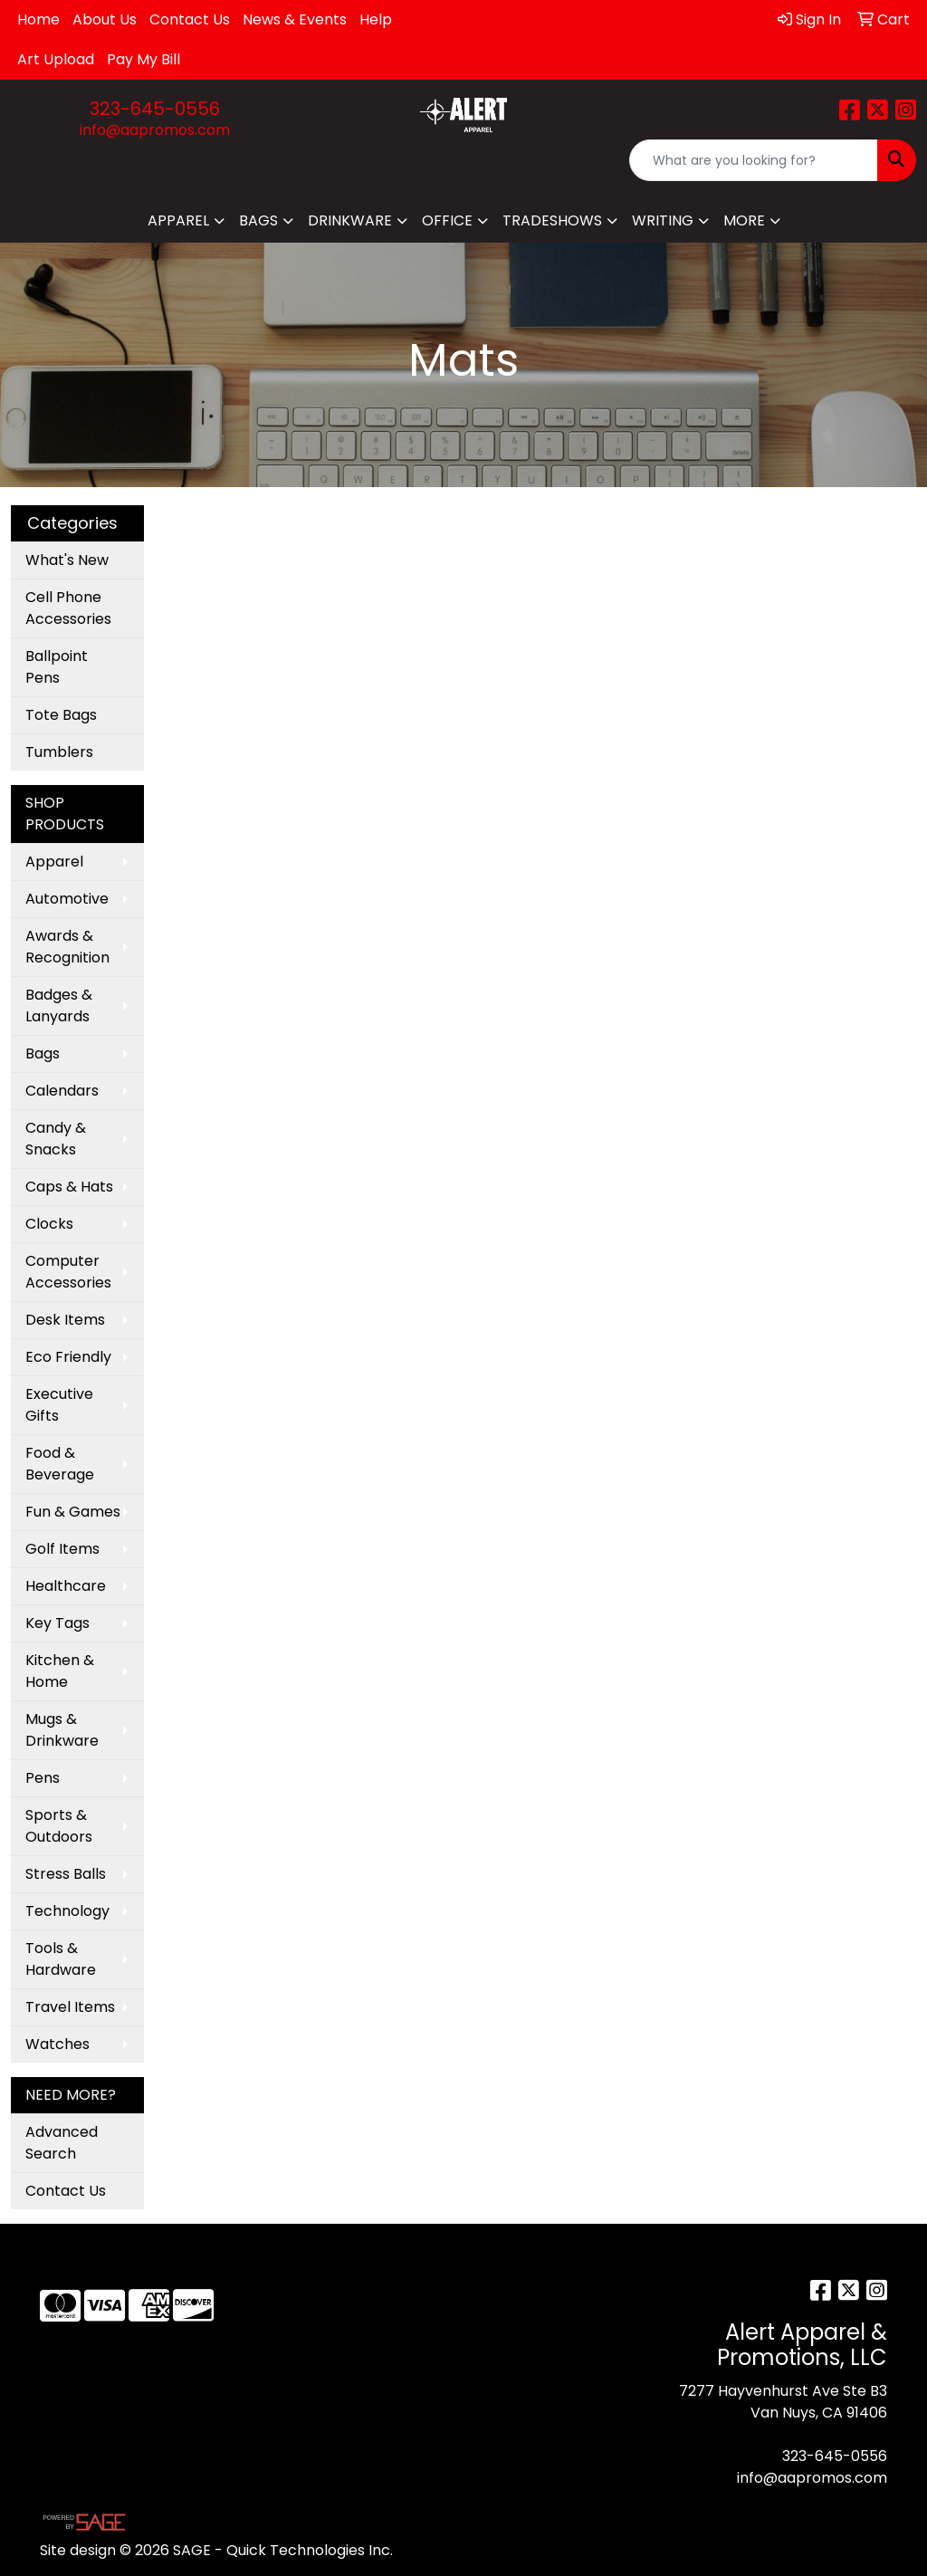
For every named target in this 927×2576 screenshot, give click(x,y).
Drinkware (350, 220)
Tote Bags (61, 714)
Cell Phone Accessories (68, 608)
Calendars (62, 1090)
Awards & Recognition (67, 946)
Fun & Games (72, 1511)
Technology (67, 1911)
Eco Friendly (68, 1356)
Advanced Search (61, 2142)
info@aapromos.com (155, 130)
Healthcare (65, 1585)
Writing (662, 220)
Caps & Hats (69, 1186)
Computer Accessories (68, 1271)
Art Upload (55, 59)
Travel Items (70, 2007)
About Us (104, 19)
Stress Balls (65, 1873)
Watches (57, 2044)
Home (38, 19)
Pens (42, 1777)
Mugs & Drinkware (62, 1730)
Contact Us (189, 19)
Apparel (178, 220)
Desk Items (65, 1319)
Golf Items (62, 1548)
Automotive (67, 898)
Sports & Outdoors (58, 1826)
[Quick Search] (753, 160)
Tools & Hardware (60, 1959)
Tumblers (59, 752)
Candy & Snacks (55, 1138)
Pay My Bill (143, 59)
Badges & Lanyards (58, 1005)
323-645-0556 (155, 108)
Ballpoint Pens (56, 667)
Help (375, 19)
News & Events (295, 19)
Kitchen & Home (59, 1671)
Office (447, 220)
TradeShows (552, 220)
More (744, 220)
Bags (258, 220)
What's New (67, 560)
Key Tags (57, 1623)
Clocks (49, 1223)
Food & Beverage (59, 1463)
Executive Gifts (59, 1405)
